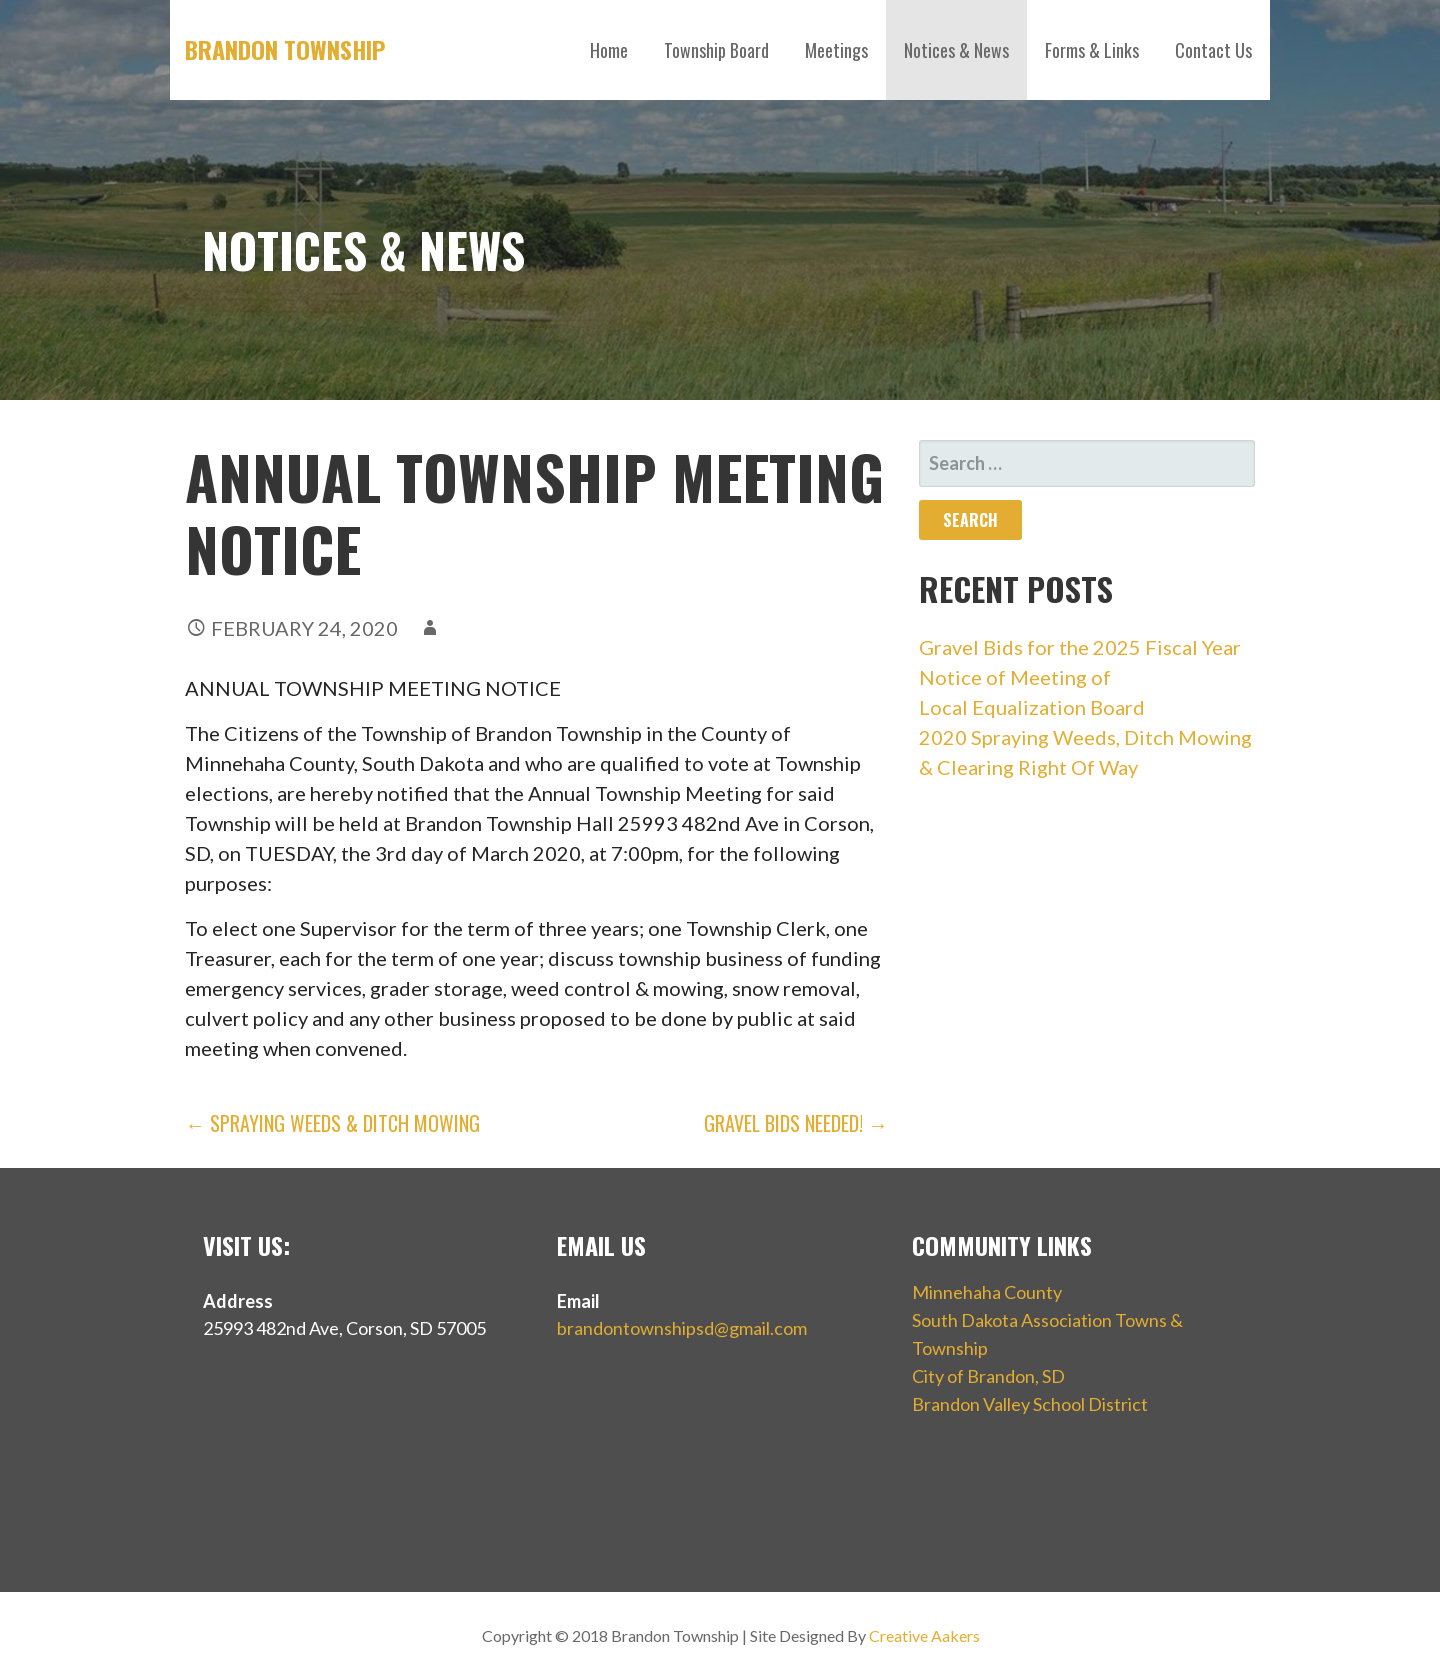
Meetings (836, 50)
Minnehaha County (987, 1292)
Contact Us (1213, 50)
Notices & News (956, 50)
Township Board (716, 50)
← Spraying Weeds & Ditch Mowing (332, 1123)
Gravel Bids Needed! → (796, 1123)
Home (609, 50)
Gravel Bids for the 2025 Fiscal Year (1080, 647)
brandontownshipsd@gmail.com (682, 1328)
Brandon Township (285, 49)
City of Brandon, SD (988, 1376)
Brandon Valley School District (1030, 1404)
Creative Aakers (924, 1635)
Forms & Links (1092, 50)
